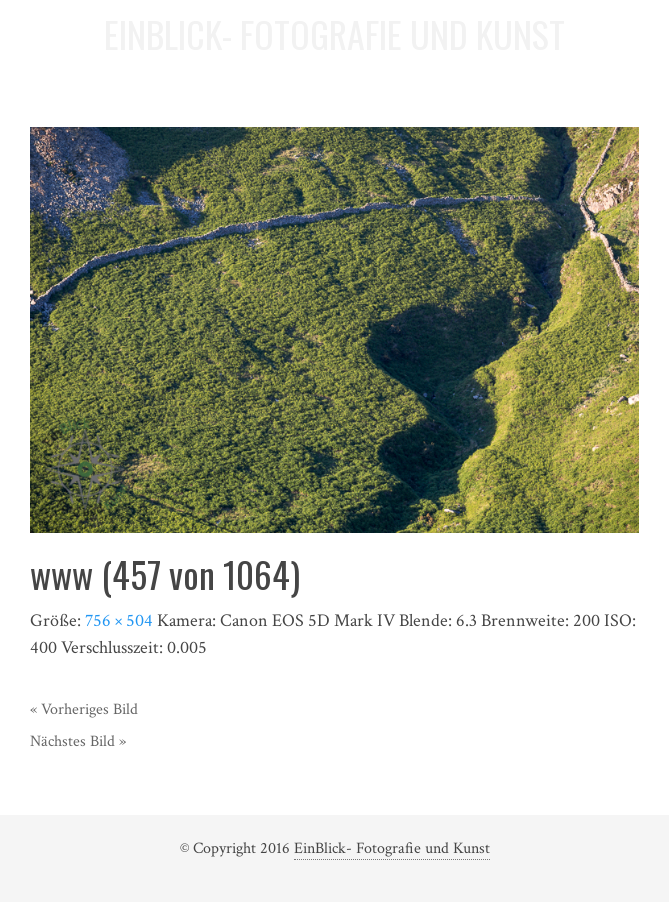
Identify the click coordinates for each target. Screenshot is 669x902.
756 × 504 (119, 620)
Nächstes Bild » (78, 741)
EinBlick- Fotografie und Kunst (392, 848)
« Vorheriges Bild (84, 709)
